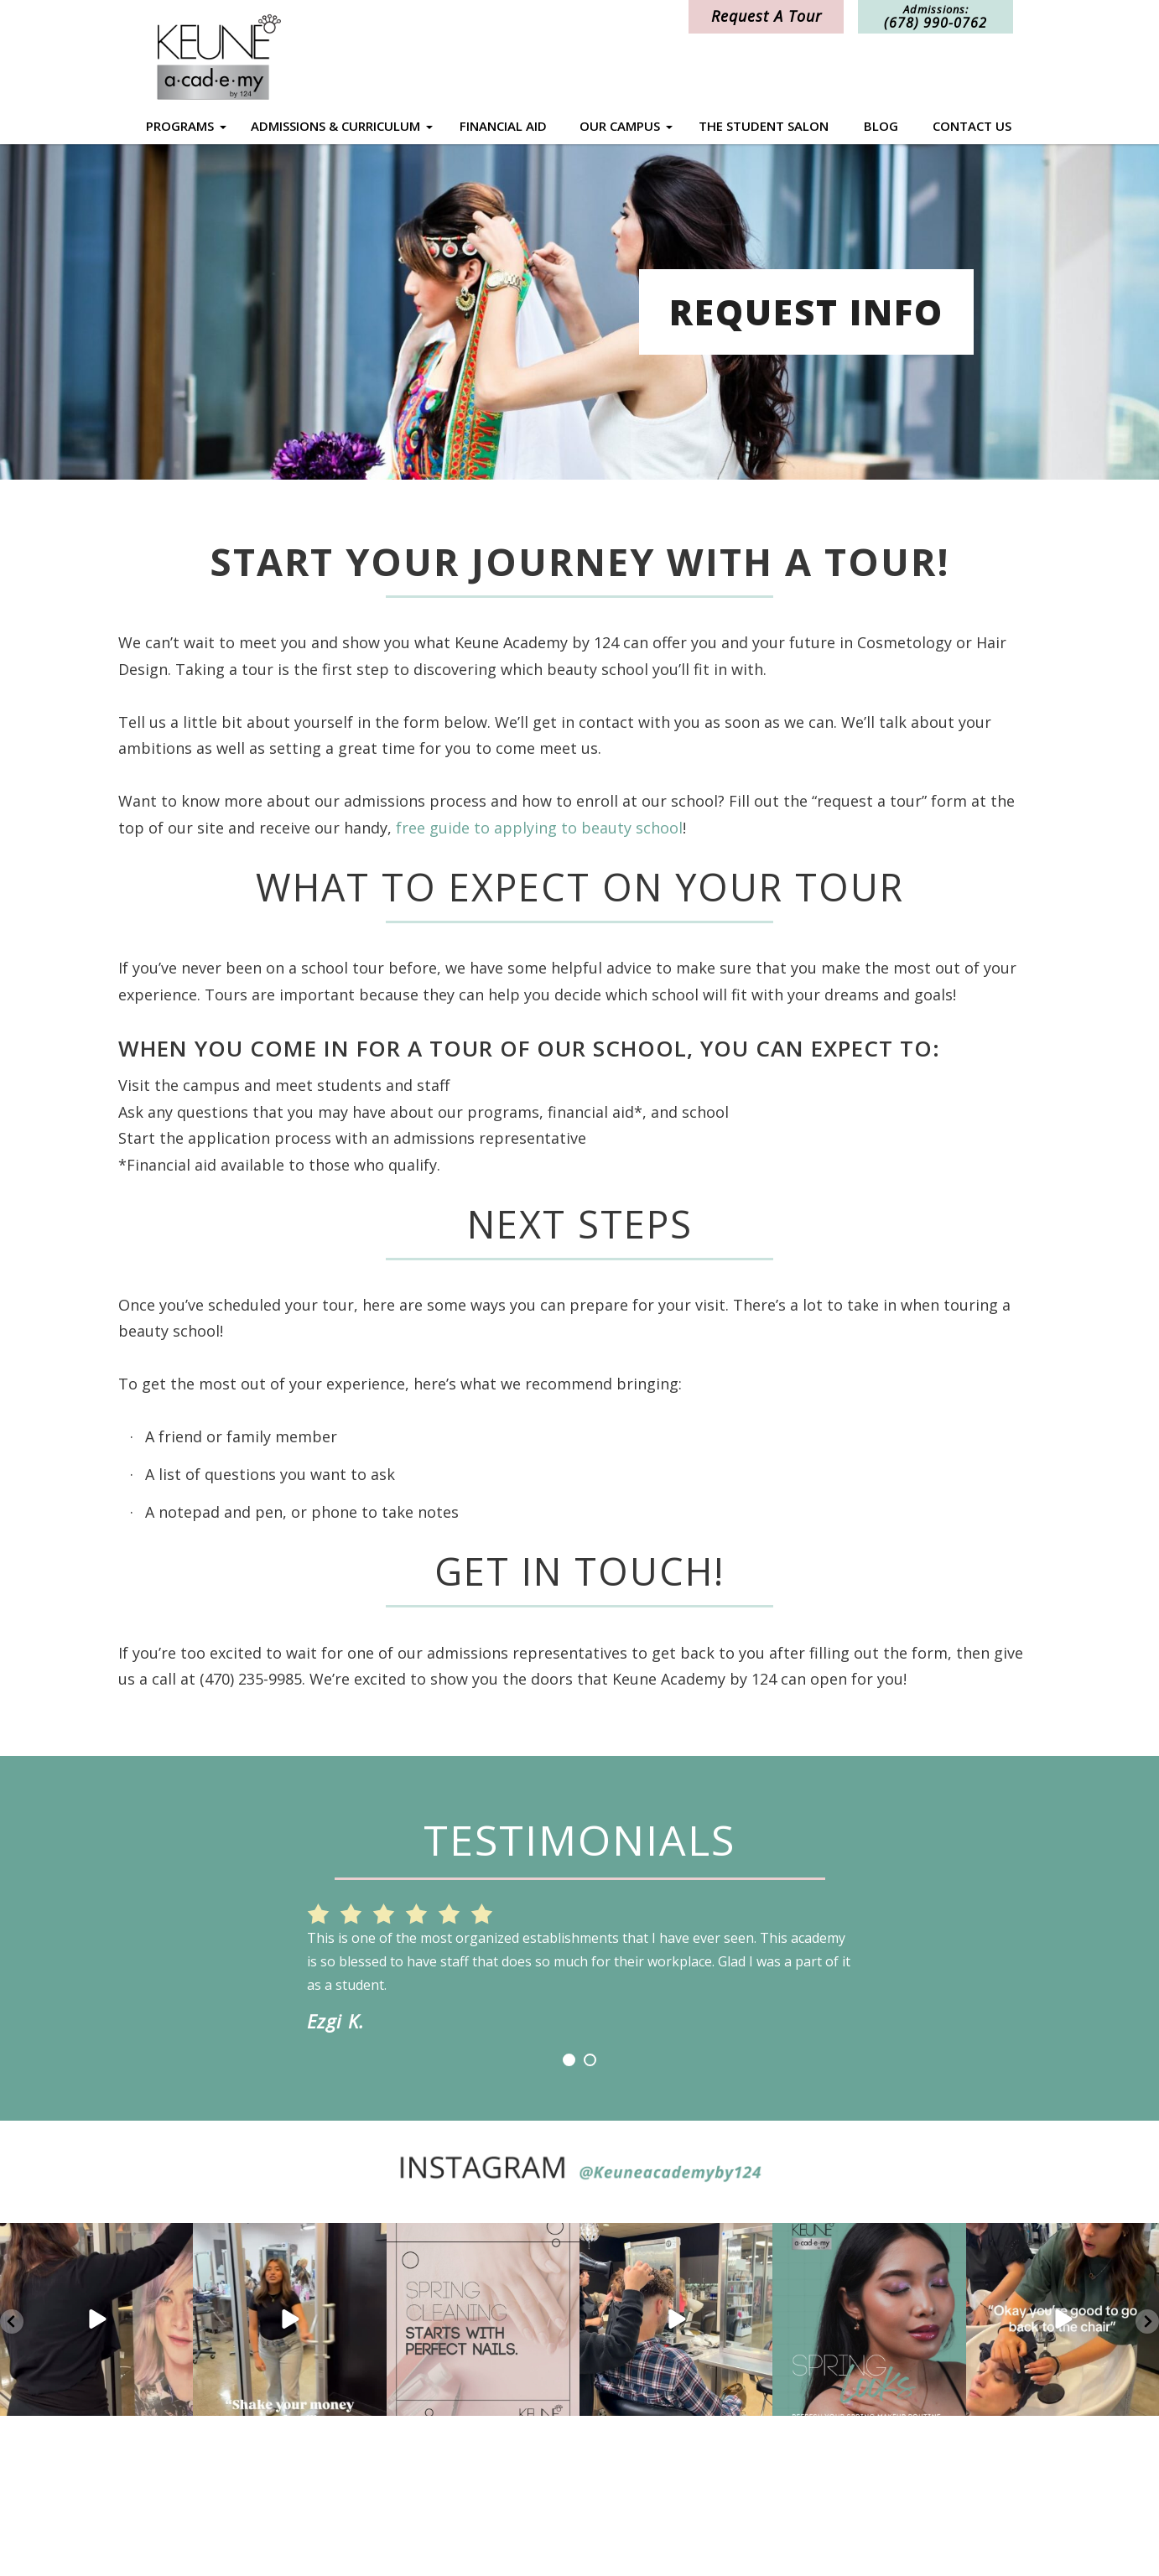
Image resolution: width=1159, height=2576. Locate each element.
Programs (180, 126)
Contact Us (972, 125)
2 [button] (590, 2060)
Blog (881, 125)
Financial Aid (503, 125)
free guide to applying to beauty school (539, 828)
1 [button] (569, 2060)
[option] (579, 1956)
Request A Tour (766, 16)
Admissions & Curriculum (335, 126)
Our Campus (620, 126)
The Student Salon (764, 125)
